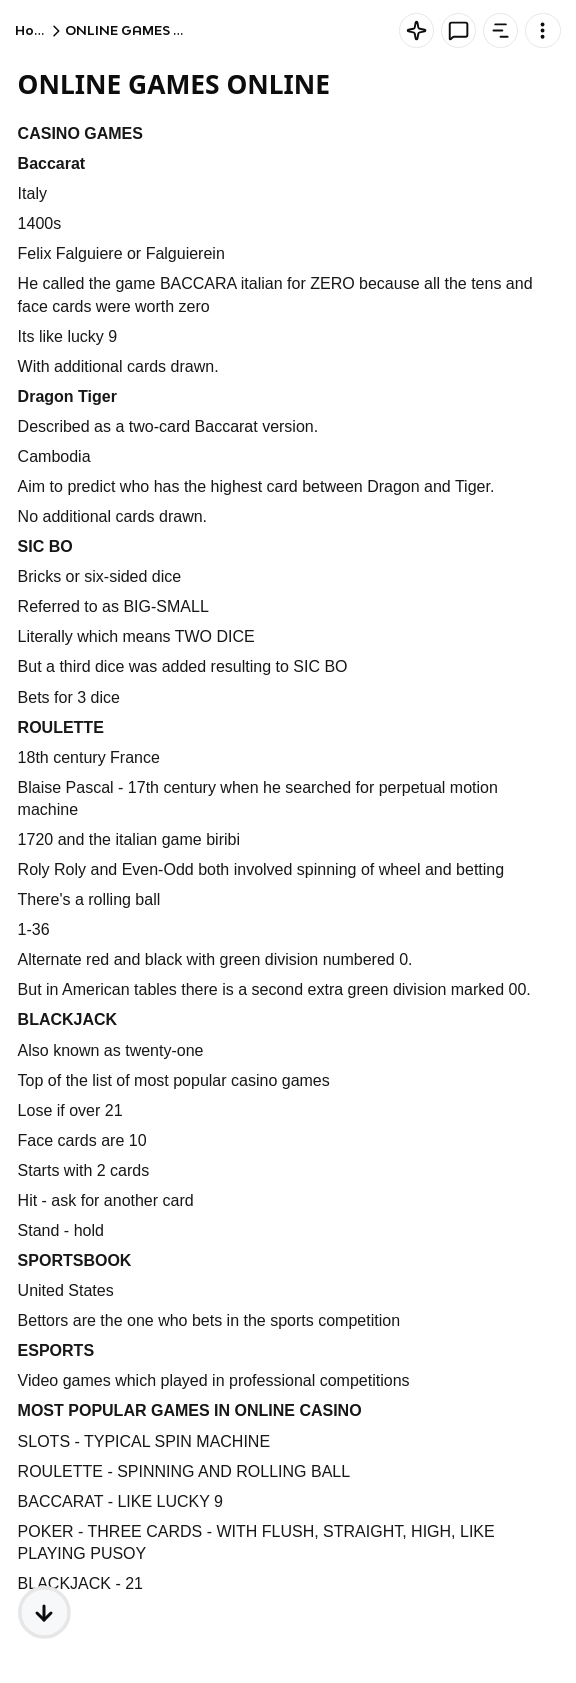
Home (35, 30)
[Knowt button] (416, 30)
